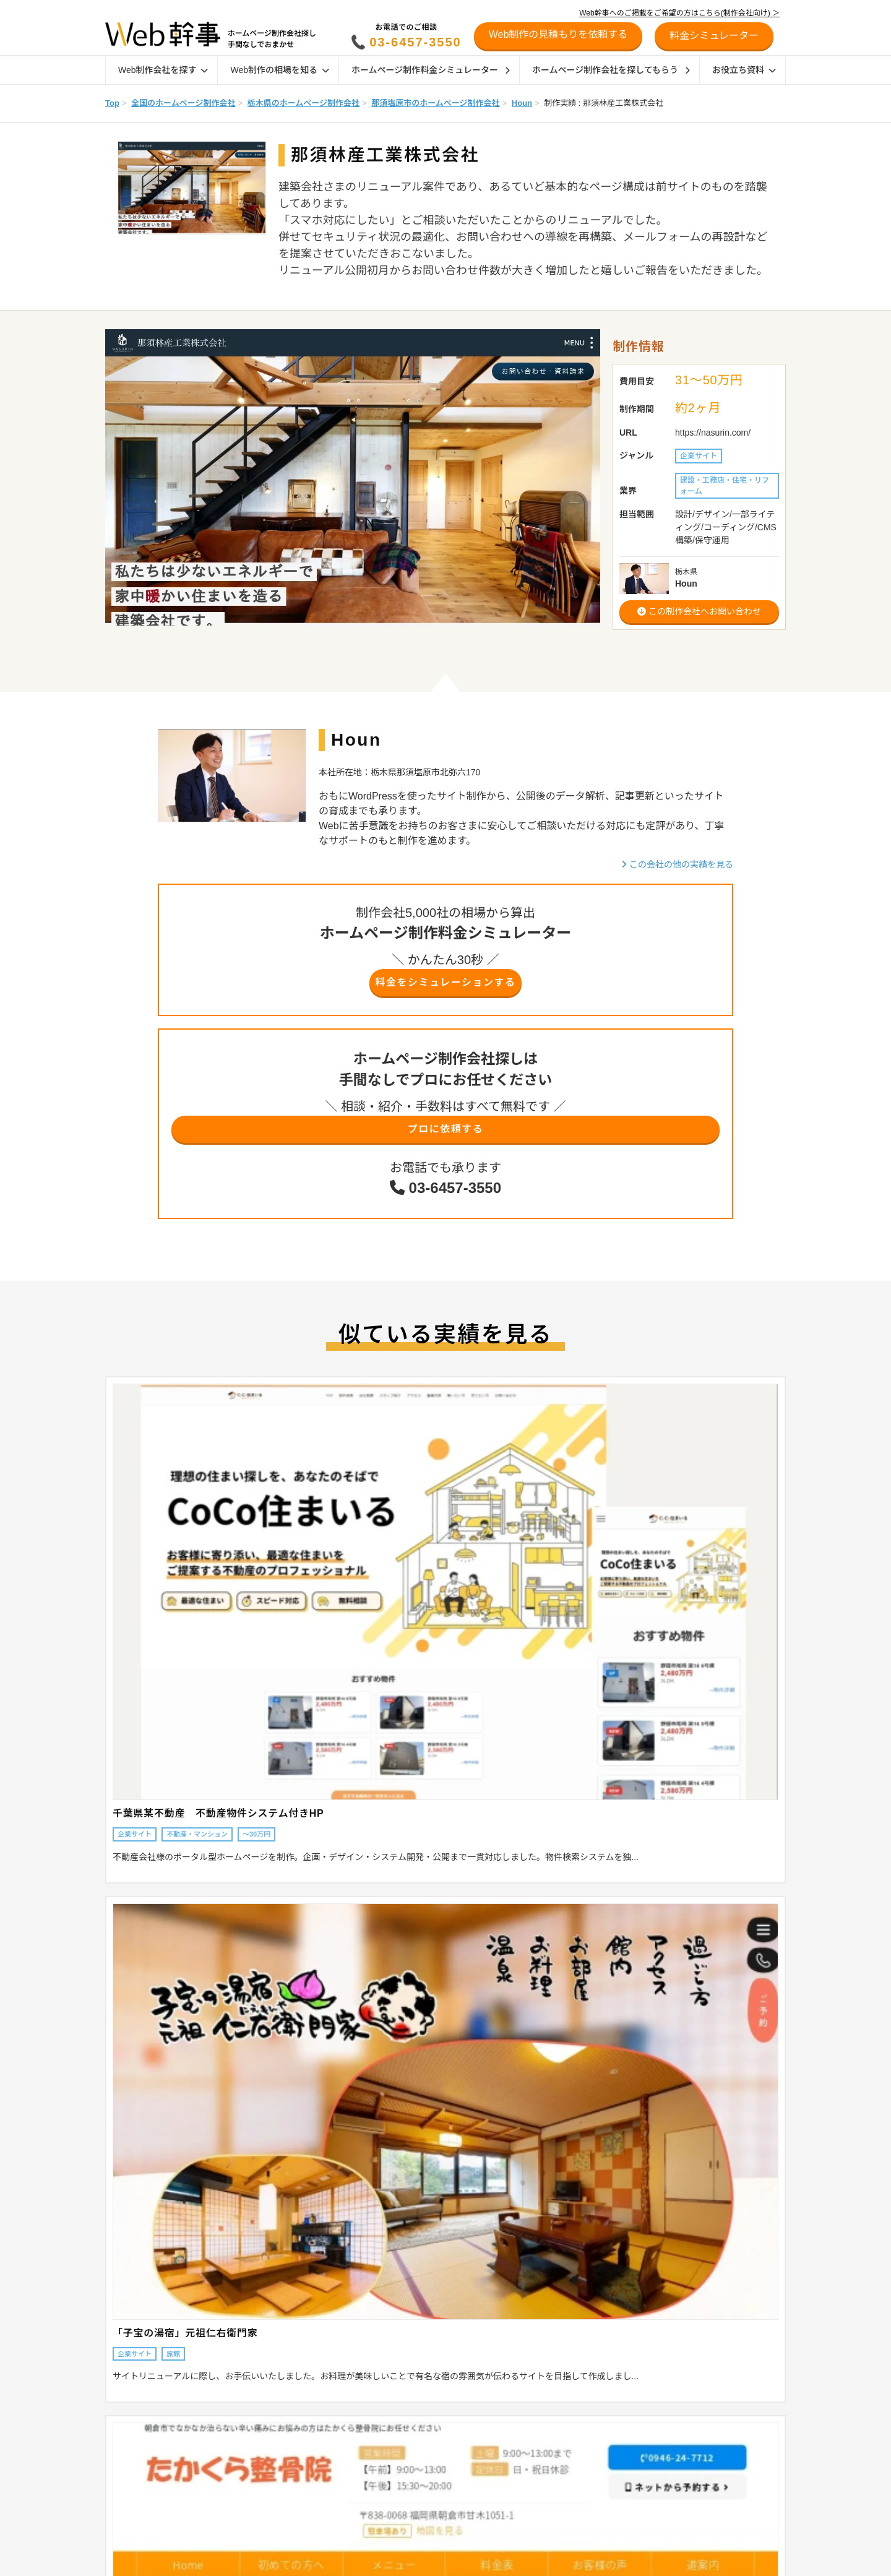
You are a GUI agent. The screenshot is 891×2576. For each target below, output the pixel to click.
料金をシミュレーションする (445, 984)
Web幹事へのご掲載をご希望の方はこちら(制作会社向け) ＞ (679, 13)
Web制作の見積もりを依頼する (558, 34)
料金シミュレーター (696, 2408)
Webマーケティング (552, 2543)
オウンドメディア (548, 2447)
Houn (522, 103)
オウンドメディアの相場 (278, 2479)
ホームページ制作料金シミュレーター (430, 70)
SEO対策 (534, 2495)
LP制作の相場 (261, 2431)
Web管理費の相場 (267, 2495)
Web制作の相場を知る (279, 70)
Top (112, 103)
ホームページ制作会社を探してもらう (611, 70)
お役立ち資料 (744, 70)
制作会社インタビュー (413, 2511)
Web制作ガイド (410, 2389)
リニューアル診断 (691, 2389)
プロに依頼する (445, 1136)
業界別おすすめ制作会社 (417, 2495)
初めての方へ (681, 2447)
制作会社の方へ (686, 2466)
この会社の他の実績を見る (677, 864)
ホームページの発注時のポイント (431, 2447)
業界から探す (121, 2431)
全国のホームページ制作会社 (183, 103)
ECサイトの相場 (265, 2447)
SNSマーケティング (552, 2527)
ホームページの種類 (409, 2415)
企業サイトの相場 (267, 2415)
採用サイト (537, 2463)
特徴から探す (121, 2463)
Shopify (531, 2431)
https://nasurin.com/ (713, 432)
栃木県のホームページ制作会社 (303, 103)
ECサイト (535, 2415)
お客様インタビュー (409, 2527)
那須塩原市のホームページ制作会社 (435, 103)
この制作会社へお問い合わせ (699, 611)
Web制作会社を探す (163, 70)
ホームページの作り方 (555, 2560)
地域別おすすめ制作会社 (417, 2463)
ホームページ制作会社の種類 (424, 2431)
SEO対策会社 (541, 2479)
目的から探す (121, 2447)
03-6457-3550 (415, 42)
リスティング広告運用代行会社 (570, 2511)
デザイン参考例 (402, 2560)
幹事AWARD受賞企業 (412, 2543)
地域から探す (121, 2415)
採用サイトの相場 (267, 2463)
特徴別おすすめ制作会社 (417, 2479)
